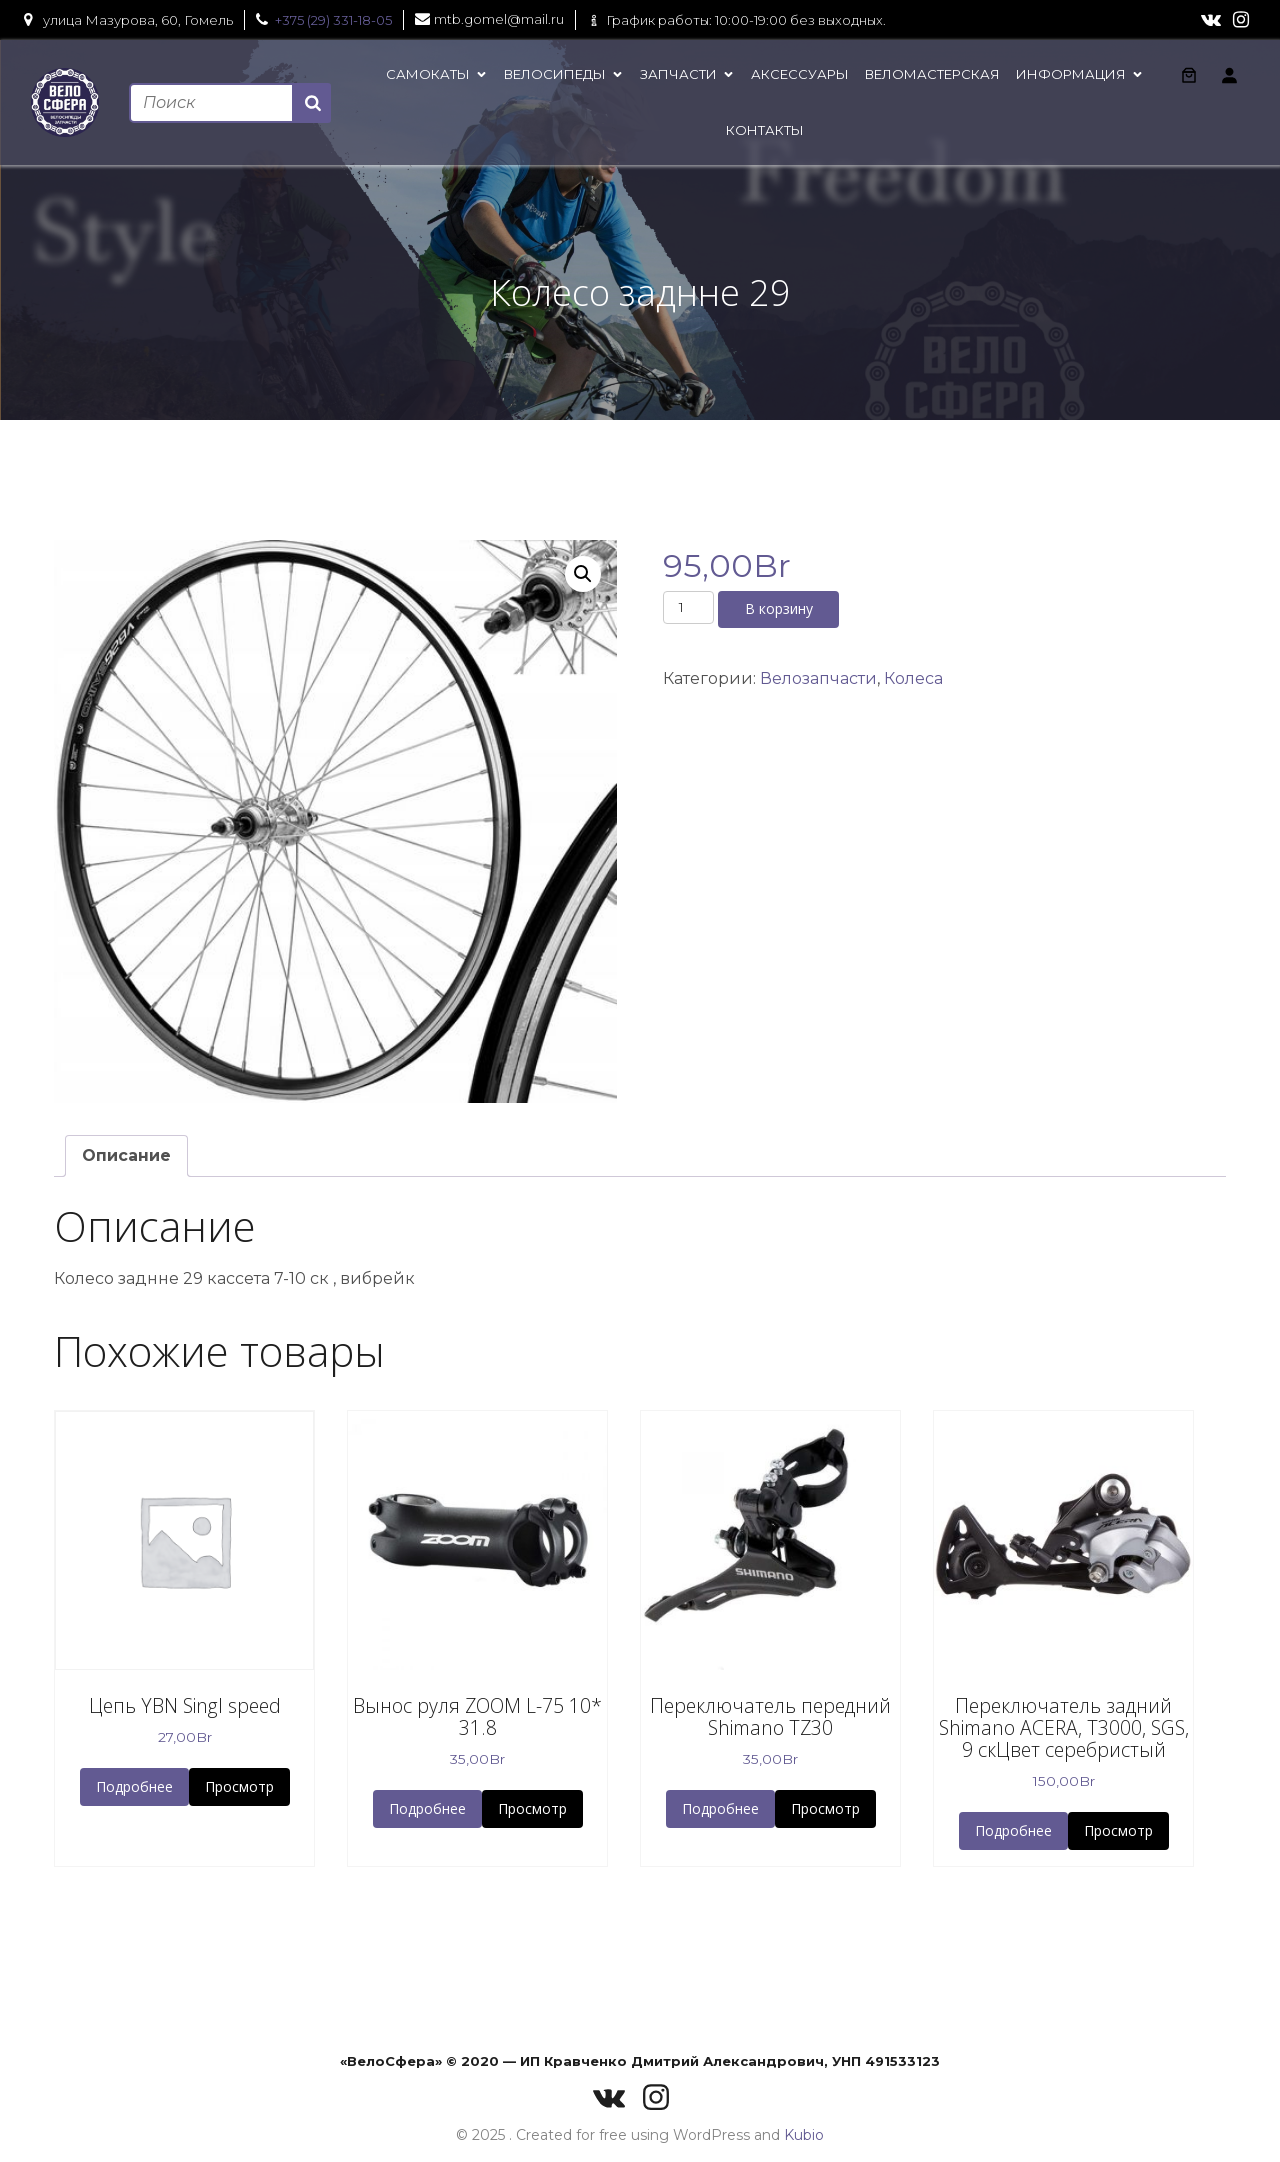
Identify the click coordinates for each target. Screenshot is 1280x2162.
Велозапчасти (818, 678)
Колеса (913, 678)
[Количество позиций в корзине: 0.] (1189, 75)
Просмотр (239, 1786)
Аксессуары (800, 74)
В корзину (779, 608)
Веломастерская (932, 74)
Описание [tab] (126, 1155)
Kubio (804, 2135)
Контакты (765, 130)
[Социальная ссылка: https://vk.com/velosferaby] (1211, 20)
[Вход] (1229, 75)
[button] (583, 574)
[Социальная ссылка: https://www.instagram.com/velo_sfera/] (1241, 20)
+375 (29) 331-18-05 (333, 20)
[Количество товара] (688, 607)
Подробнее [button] (134, 1786)
